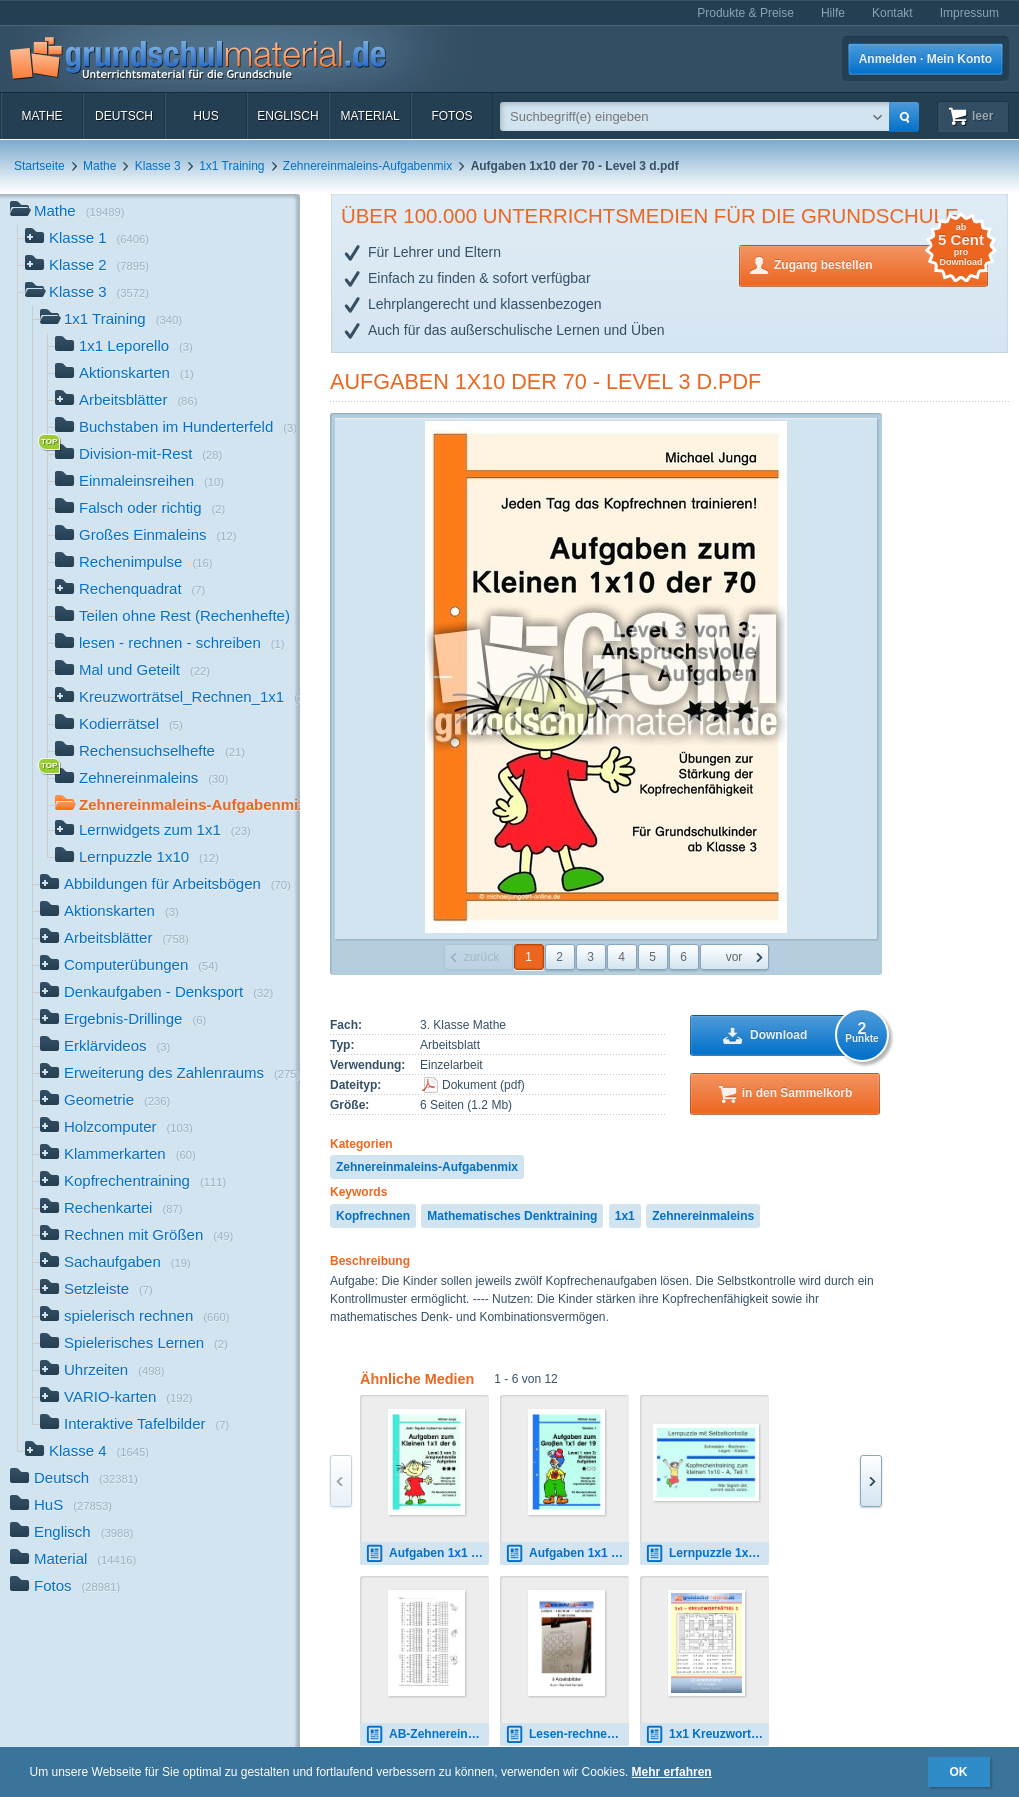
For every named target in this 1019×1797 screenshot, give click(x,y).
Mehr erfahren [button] (672, 1772)
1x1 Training (231, 166)
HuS (205, 116)
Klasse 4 (87, 1452)
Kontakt (892, 13)
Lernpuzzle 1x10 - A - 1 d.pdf (707, 1553)
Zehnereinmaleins (703, 1216)
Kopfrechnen (373, 1216)
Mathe (41, 116)
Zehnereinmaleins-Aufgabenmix (367, 166)
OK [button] (959, 1772)
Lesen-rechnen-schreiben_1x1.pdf (567, 1734)
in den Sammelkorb (797, 1093)
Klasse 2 (87, 266)
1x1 (625, 1216)
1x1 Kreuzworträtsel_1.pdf (707, 1734)
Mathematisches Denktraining (512, 1216)
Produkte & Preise (745, 13)
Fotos (451, 116)
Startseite (39, 166)
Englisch (287, 116)
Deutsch (124, 116)
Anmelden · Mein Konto (925, 59)
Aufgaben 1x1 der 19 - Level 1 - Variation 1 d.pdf (567, 1553)
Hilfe (833, 13)
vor (734, 957)
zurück (481, 957)
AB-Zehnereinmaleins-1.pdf (427, 1734)
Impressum (969, 13)
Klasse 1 (87, 239)
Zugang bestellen (881, 263)
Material (369, 116)
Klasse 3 (158, 166)
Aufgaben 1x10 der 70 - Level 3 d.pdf (545, 381)
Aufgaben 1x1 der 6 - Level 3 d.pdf (427, 1553)
